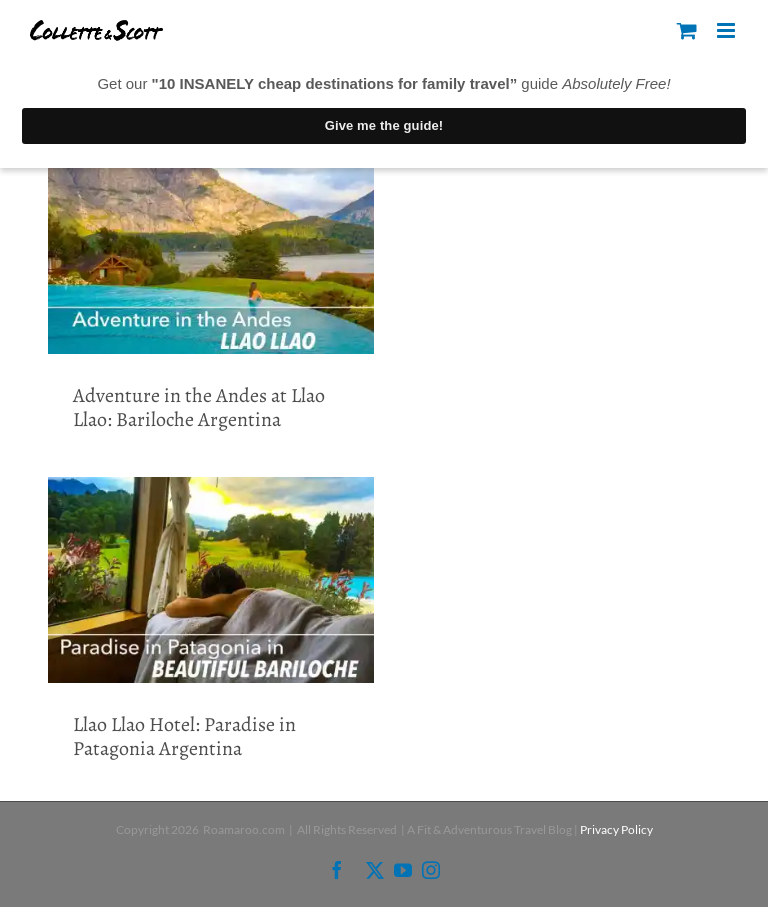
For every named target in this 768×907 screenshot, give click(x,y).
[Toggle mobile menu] (727, 30)
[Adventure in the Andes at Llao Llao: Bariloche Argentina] (211, 245)
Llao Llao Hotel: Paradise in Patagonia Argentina (184, 736)
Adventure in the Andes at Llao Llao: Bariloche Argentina (199, 407)
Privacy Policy (616, 829)
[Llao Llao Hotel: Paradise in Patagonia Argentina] (211, 580)
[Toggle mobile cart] (687, 30)
